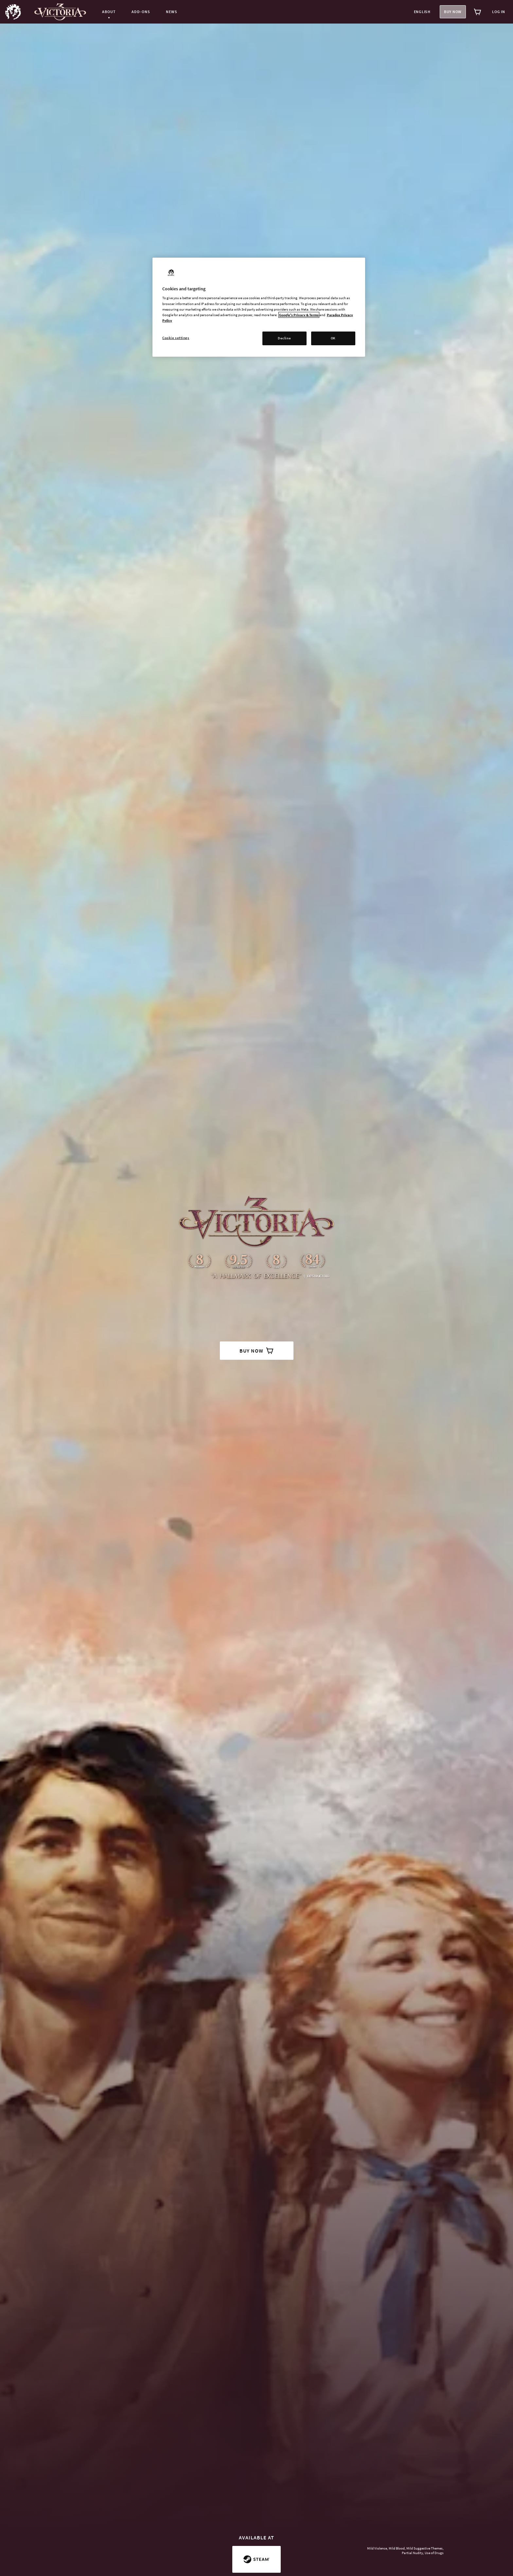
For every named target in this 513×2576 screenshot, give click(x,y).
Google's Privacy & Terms (299, 315)
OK (333, 338)
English (422, 11)
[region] (258, 307)
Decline (284, 338)
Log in (498, 11)
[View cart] (477, 12)
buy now (256, 1351)
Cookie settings (175, 337)
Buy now (453, 11)
